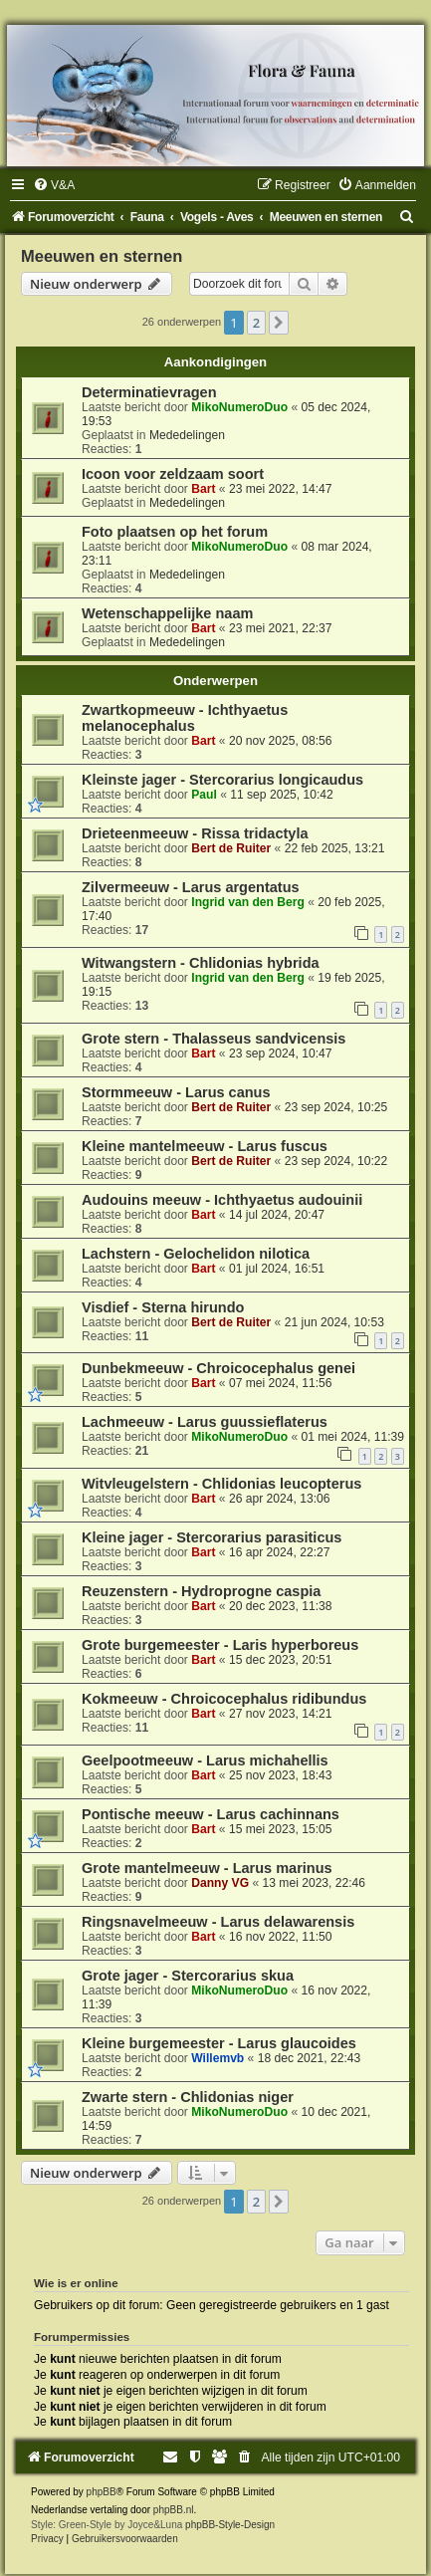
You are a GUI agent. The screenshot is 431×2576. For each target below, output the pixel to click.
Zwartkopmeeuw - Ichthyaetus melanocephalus (185, 718)
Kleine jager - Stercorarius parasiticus (211, 1537)
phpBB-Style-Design (230, 2524)
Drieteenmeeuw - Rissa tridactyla (195, 833)
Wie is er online (76, 2283)
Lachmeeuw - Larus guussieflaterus (204, 1422)
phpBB (101, 2491)
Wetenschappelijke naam (167, 613)
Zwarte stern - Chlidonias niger (188, 2097)
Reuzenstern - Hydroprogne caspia (201, 1591)
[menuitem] (54, 185)
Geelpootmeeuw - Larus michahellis (205, 1760)
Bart (203, 489)
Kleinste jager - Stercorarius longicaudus (222, 780)
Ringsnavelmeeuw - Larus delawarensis (218, 1922)
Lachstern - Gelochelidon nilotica (196, 1254)
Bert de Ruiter (231, 848)
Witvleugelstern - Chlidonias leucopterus (221, 1484)
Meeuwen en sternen (101, 256)
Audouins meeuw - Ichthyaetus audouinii (222, 1200)
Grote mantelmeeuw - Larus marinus (207, 1868)
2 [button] (256, 323)
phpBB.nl (173, 2509)
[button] (279, 323)
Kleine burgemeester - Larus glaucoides (219, 2043)
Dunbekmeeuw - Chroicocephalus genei (218, 1368)
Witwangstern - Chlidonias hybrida (201, 963)
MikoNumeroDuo (239, 407)
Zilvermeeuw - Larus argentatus (191, 887)
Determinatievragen (149, 392)
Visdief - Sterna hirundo (163, 1307)
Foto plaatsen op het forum (175, 532)
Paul (204, 795)
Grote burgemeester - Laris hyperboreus (220, 1645)
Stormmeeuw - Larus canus (176, 1092)
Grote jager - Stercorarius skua (188, 1976)
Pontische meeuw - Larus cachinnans (210, 1814)
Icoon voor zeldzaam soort (173, 474)
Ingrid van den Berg (248, 902)
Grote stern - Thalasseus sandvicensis (213, 1039)
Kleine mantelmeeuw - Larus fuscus (204, 1146)
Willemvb (217, 2058)
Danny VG (220, 1883)
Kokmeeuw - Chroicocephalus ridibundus (224, 1699)
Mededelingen (187, 435)
